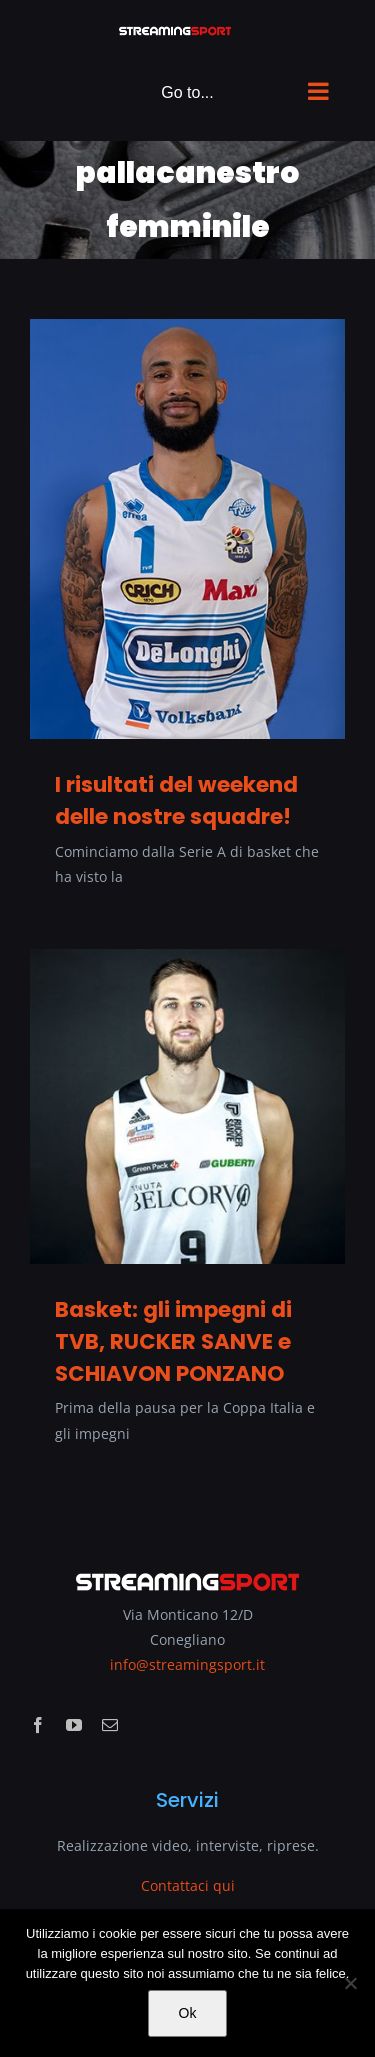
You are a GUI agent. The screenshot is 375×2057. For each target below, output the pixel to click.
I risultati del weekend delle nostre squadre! (176, 800)
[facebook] (38, 1725)
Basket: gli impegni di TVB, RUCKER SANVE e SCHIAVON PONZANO (173, 1341)
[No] (350, 1983)
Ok (188, 2013)
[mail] (110, 1725)
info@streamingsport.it (187, 1664)
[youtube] (74, 1725)
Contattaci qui (188, 1885)
